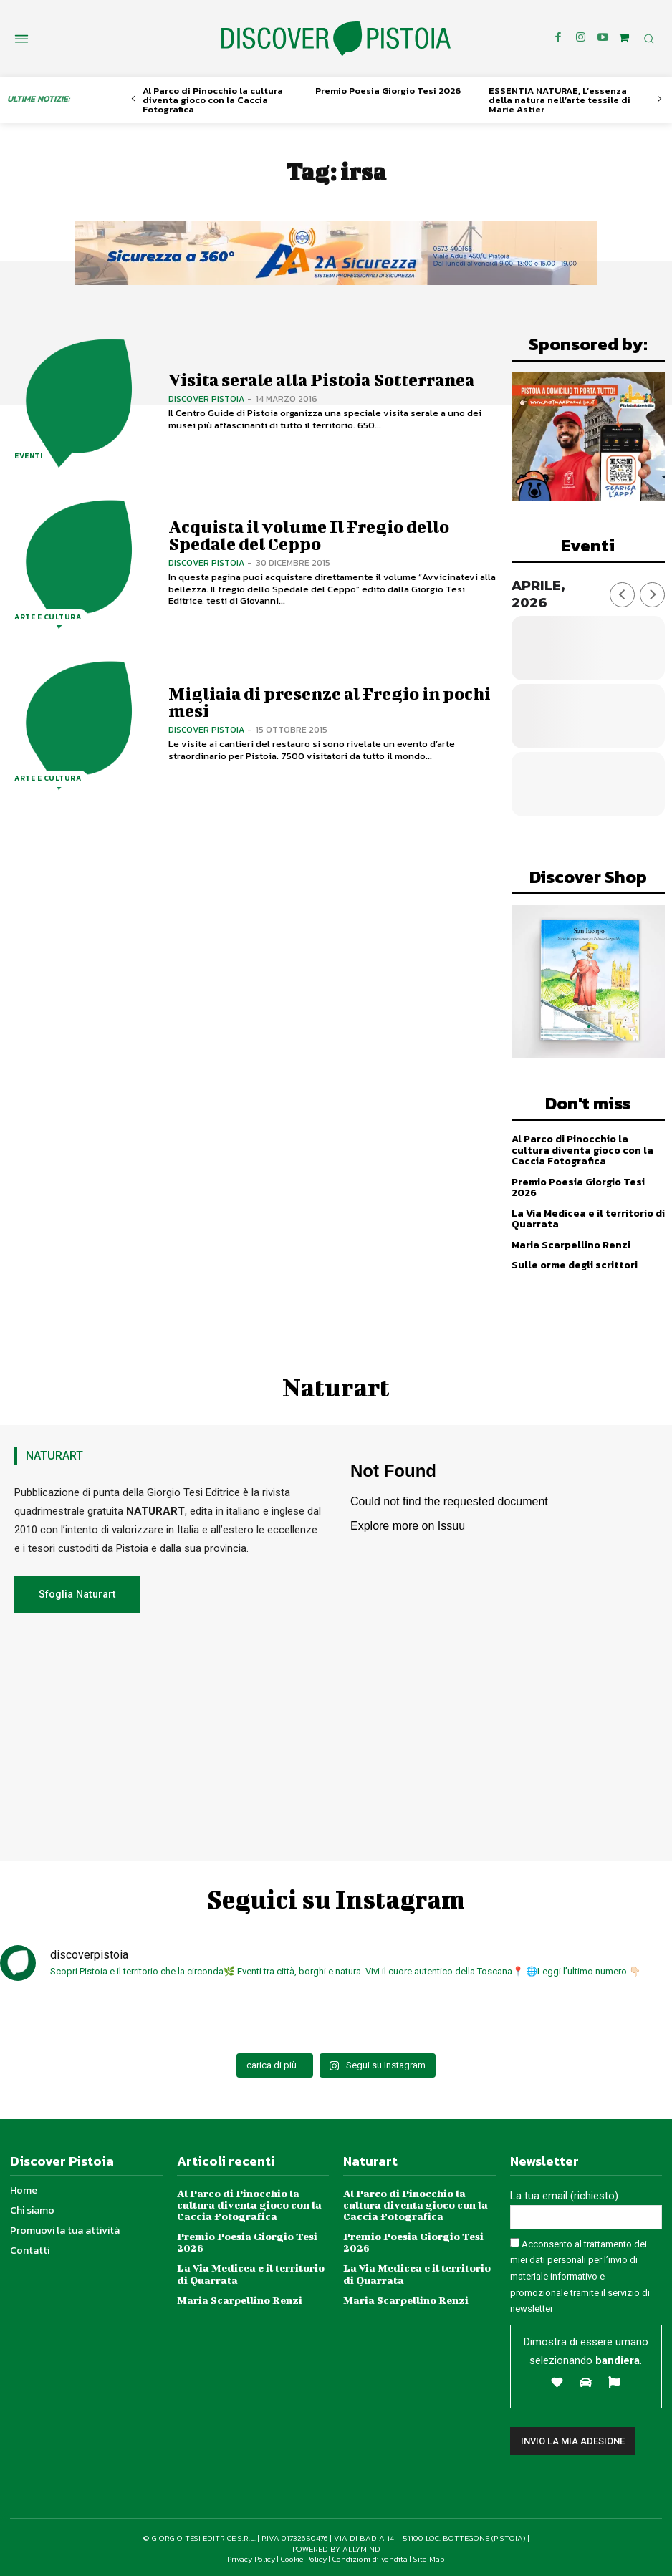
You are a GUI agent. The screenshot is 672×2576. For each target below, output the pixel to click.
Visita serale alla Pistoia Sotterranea (318, 380)
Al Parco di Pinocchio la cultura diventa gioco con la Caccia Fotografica (213, 100)
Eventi (28, 456)
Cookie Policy (304, 2556)
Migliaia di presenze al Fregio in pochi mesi (327, 702)
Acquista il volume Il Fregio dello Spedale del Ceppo (307, 534)
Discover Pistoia (206, 398)
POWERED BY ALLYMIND (336, 2546)
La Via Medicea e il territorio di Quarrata (588, 1218)
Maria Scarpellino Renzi (571, 1243)
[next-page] (659, 99)
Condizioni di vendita (370, 2556)
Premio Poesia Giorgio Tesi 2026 (388, 90)
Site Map (429, 2556)
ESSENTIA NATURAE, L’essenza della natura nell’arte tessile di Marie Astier (559, 100)
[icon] (624, 38)
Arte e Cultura (47, 617)
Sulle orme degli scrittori (574, 1264)
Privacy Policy (251, 2556)
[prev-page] (134, 99)
